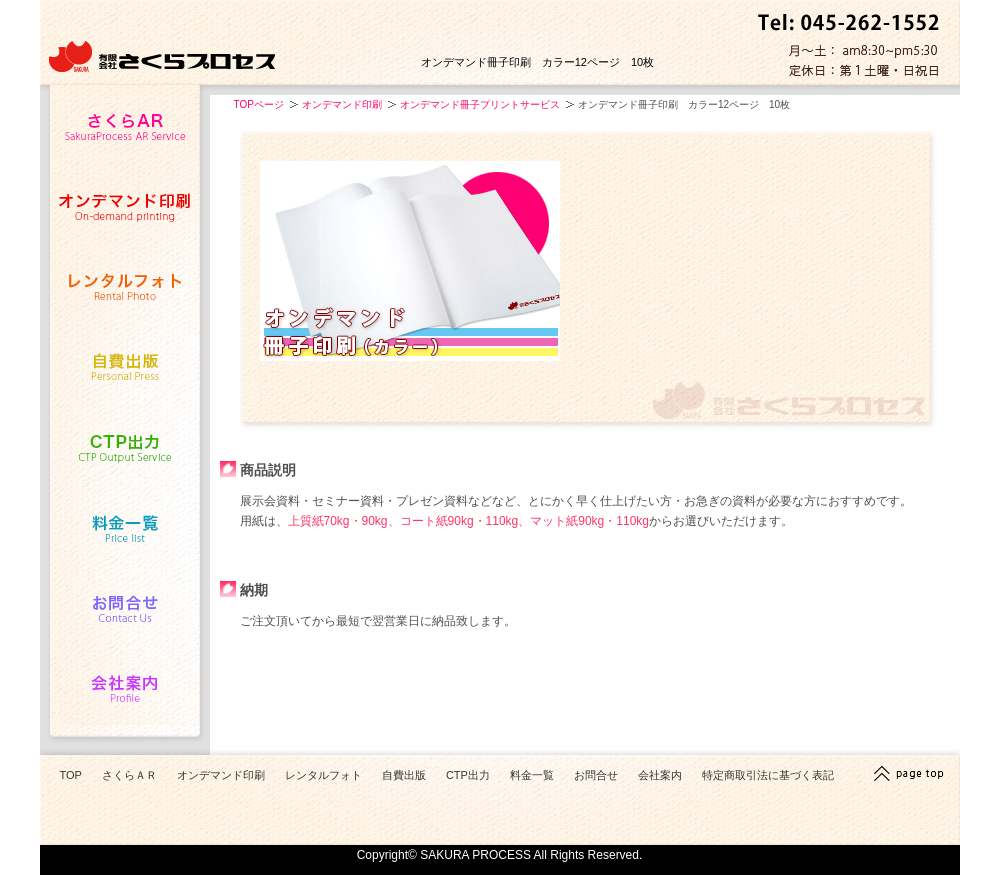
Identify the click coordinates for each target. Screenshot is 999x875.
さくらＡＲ (129, 775)
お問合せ (596, 775)
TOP (71, 775)
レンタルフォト (323, 775)
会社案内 (660, 775)
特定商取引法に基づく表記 (768, 775)
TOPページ (259, 104)
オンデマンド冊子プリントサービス (480, 104)
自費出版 (404, 775)
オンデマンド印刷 (342, 104)
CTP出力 (468, 775)
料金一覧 (532, 775)
